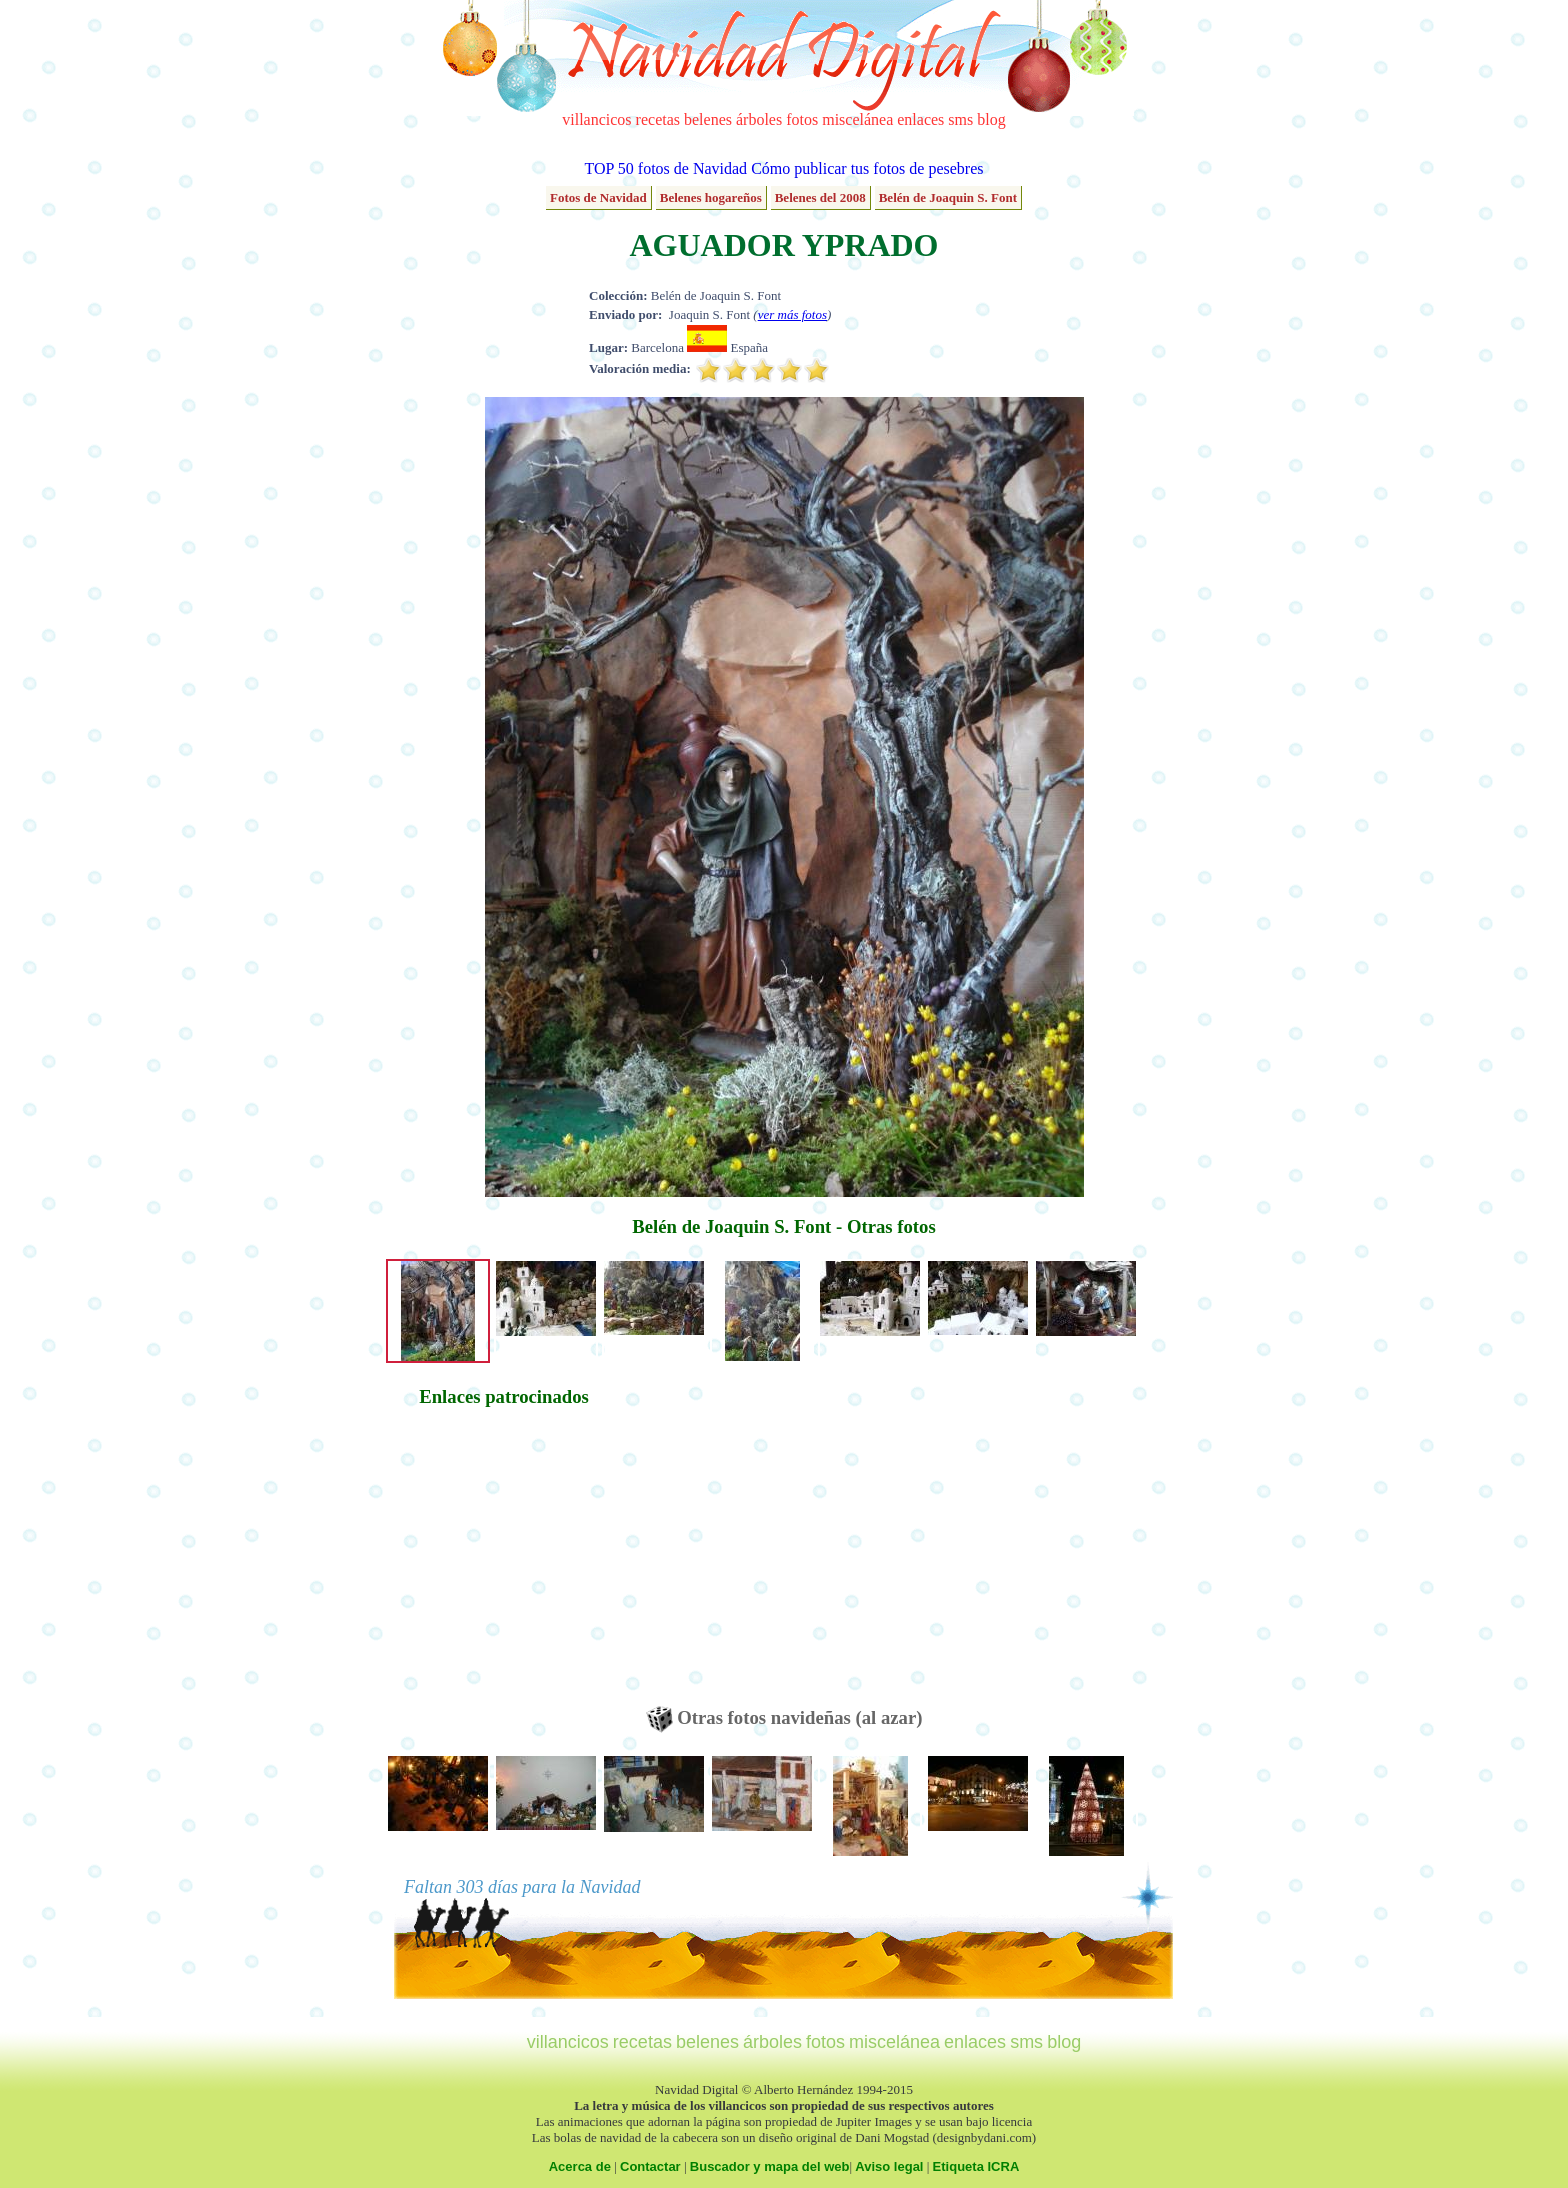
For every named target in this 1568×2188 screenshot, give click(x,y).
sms (960, 119)
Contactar (650, 2166)
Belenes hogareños (711, 197)
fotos (802, 119)
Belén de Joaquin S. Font (948, 197)
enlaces (920, 119)
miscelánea (857, 119)
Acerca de (580, 2166)
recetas (658, 119)
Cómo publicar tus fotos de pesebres (867, 168)
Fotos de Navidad (598, 197)
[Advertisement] (504, 1566)
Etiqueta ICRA (976, 2166)
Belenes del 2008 (820, 197)
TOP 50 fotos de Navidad (665, 168)
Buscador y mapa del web (770, 2166)
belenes (708, 119)
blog (991, 119)
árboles (759, 119)
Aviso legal (889, 2166)
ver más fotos (792, 314)
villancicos (596, 119)
